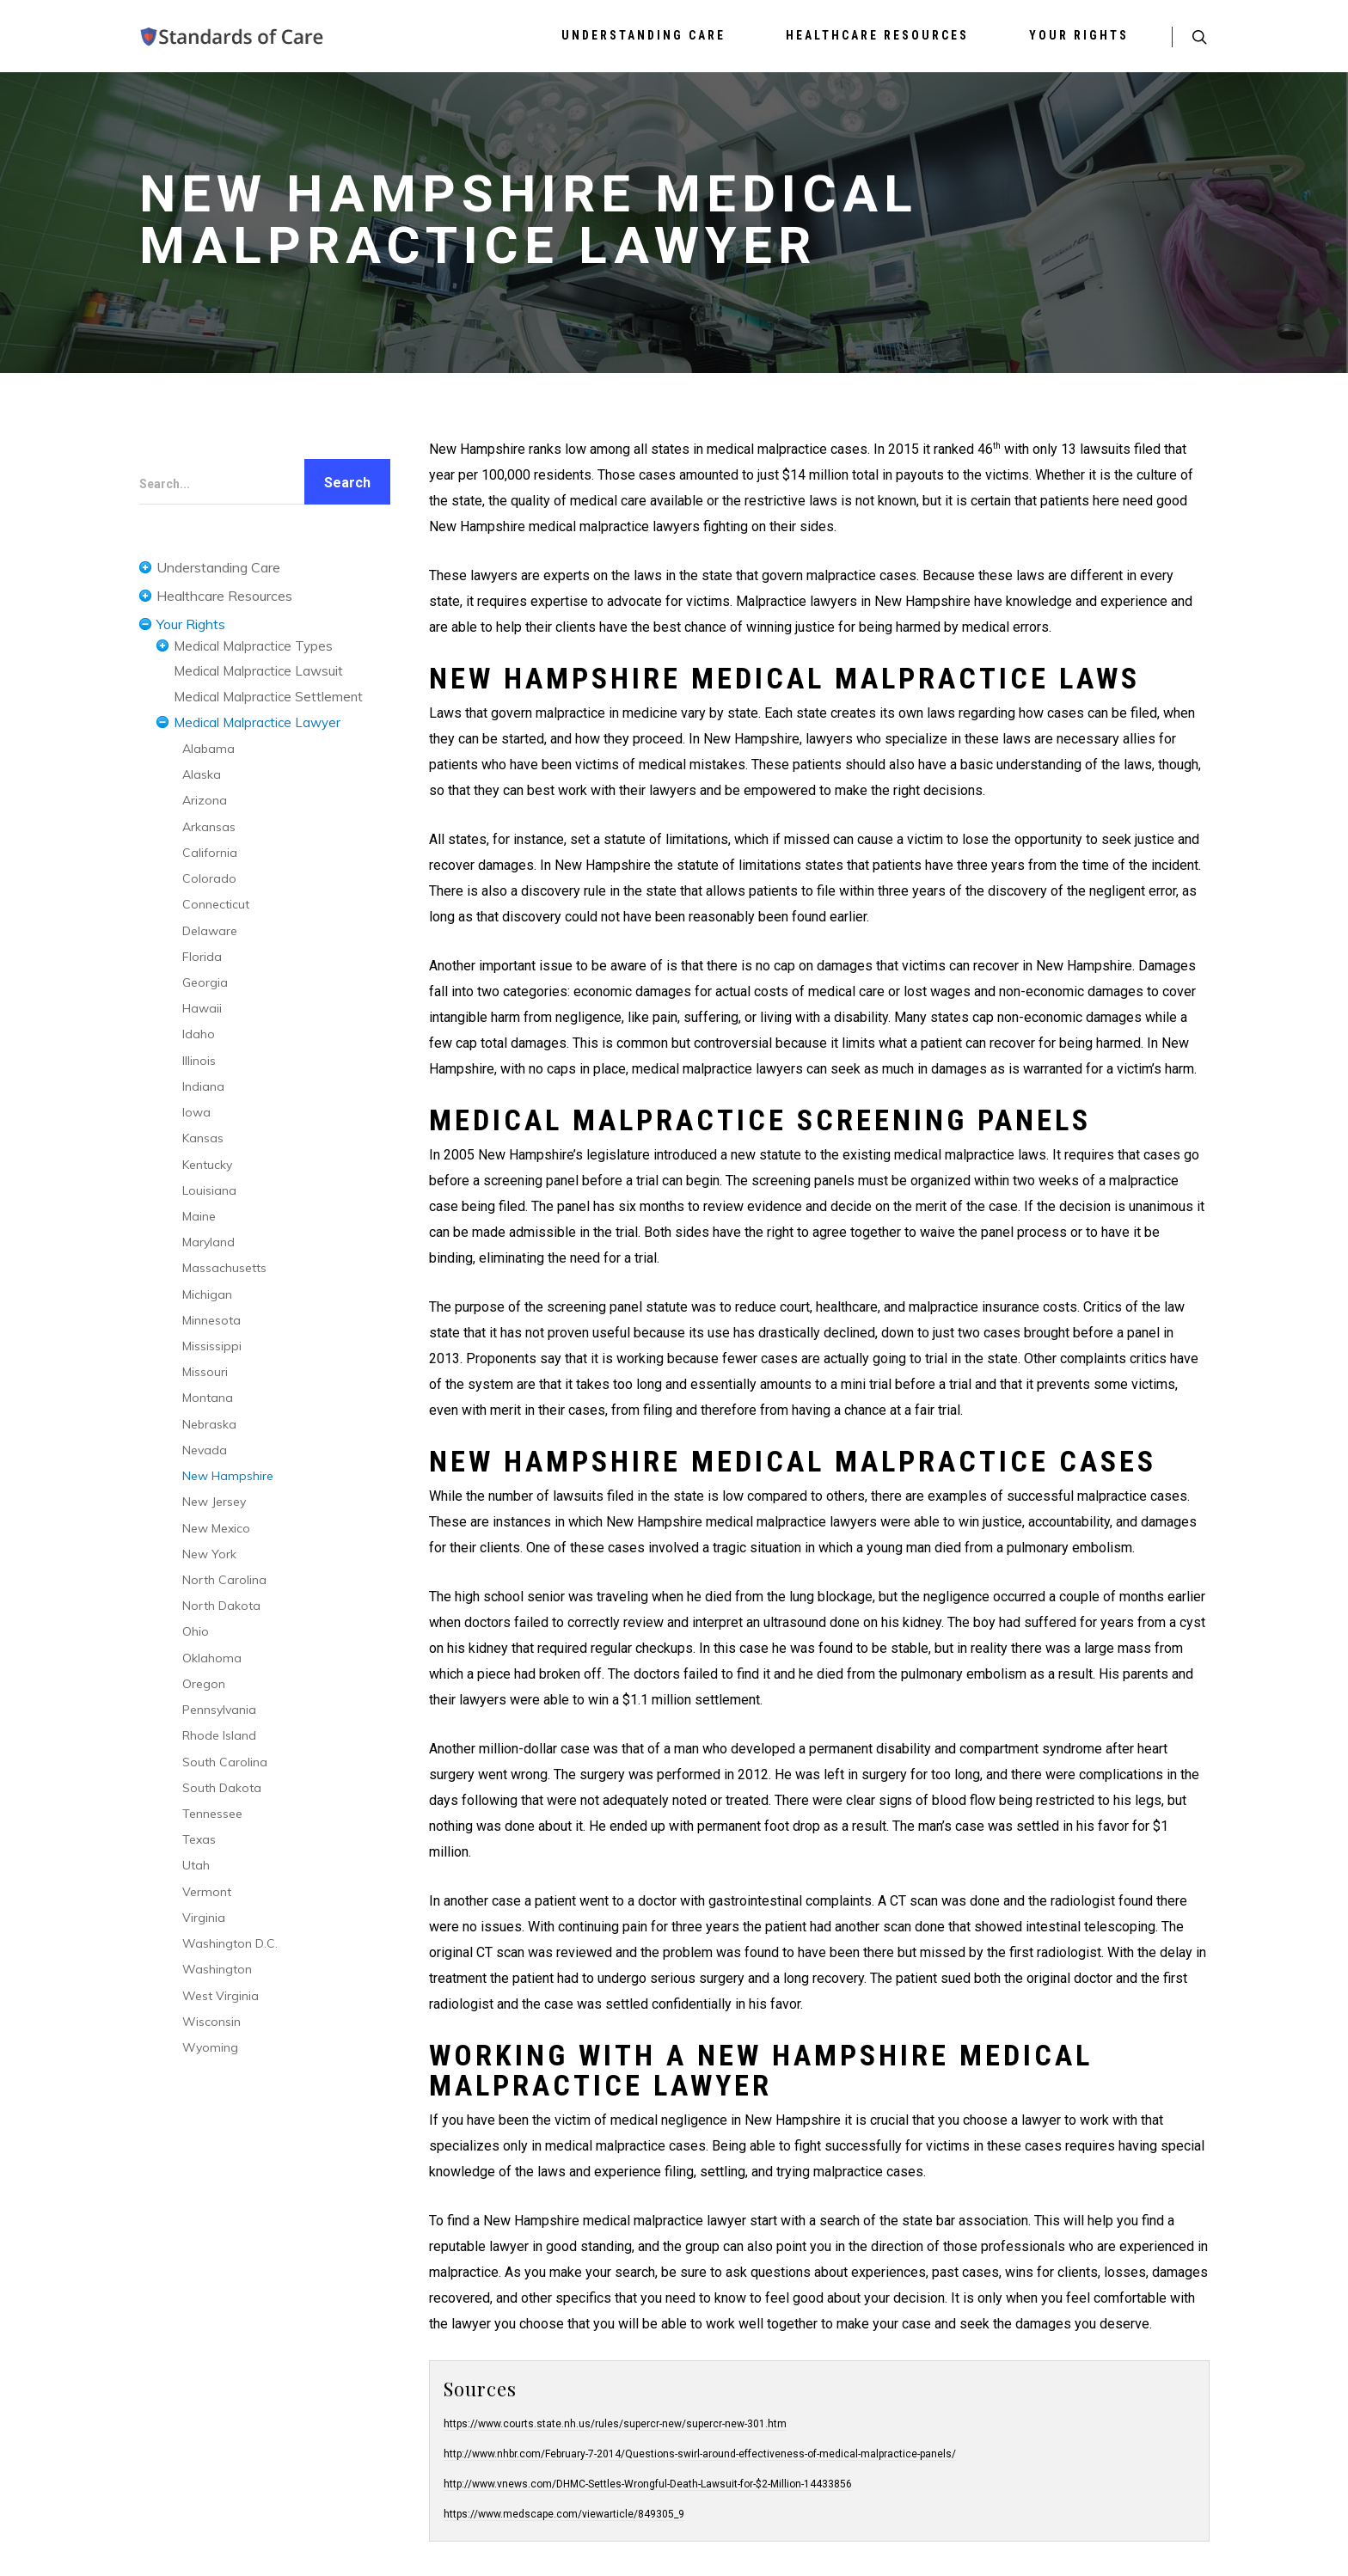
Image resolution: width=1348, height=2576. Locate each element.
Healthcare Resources (877, 35)
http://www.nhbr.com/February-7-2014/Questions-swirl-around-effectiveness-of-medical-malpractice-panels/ (700, 2454)
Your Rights (1079, 35)
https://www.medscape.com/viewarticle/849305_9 (564, 2514)
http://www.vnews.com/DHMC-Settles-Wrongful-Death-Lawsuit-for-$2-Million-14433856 (648, 2484)
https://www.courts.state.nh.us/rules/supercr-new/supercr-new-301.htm (615, 2424)
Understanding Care (643, 35)
